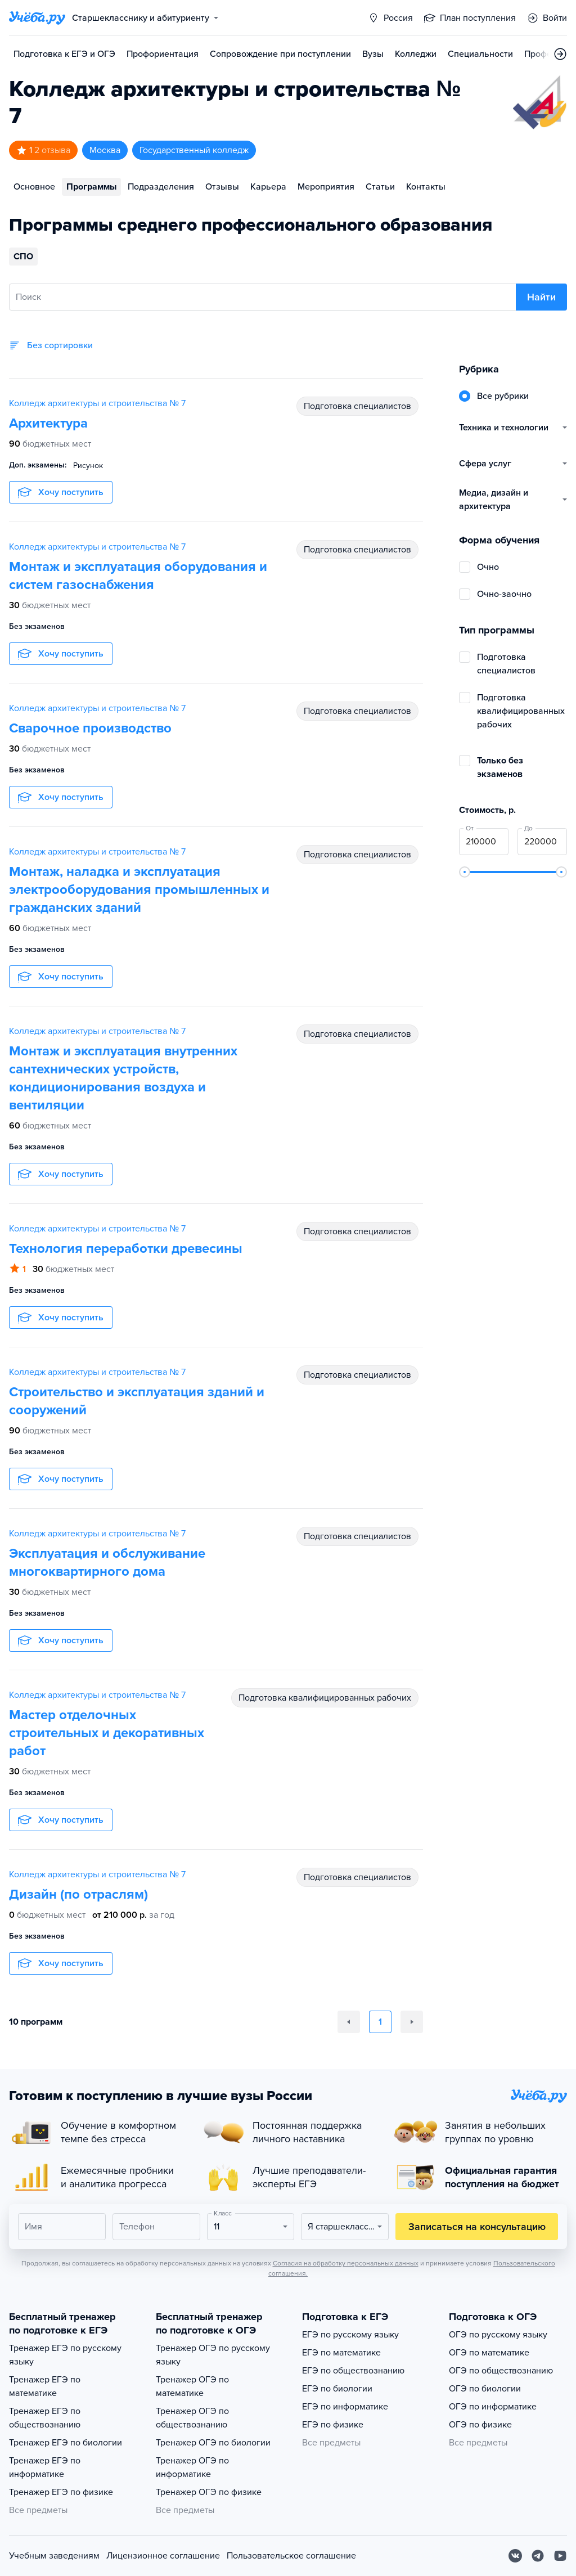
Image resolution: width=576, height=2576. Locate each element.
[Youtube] (560, 2555)
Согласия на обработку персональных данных (345, 2263)
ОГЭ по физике (480, 2424)
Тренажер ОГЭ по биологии (213, 2442)
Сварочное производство (90, 728)
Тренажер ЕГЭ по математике (44, 2386)
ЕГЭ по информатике (345, 2406)
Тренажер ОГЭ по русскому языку (213, 2355)
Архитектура (48, 423)
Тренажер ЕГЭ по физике (61, 2492)
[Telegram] (537, 2555)
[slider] (464, 872)
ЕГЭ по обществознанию (353, 2370)
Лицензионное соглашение (163, 2555)
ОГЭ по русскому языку (498, 2334)
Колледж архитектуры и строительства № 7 (97, 403)
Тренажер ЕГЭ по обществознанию (44, 2418)
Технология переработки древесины (125, 1248)
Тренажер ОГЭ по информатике (192, 2467)
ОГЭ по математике (489, 2352)
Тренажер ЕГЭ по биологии (65, 2442)
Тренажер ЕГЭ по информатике (44, 2467)
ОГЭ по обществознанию (501, 2370)
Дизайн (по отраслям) (78, 1894)
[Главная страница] (37, 18)
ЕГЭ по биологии (337, 2388)
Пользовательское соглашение (291, 2555)
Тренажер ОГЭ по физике (209, 2492)
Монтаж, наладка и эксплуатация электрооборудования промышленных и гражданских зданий (139, 890)
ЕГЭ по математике (341, 2352)
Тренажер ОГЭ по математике (192, 2386)
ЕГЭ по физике (332, 2424)
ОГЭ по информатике (493, 2406)
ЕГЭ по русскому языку (350, 2334)
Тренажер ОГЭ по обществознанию (192, 2418)
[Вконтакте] (515, 2555)
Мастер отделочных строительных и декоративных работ (106, 1733)
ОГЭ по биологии (485, 2388)
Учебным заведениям (54, 2555)
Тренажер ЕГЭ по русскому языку (65, 2355)
